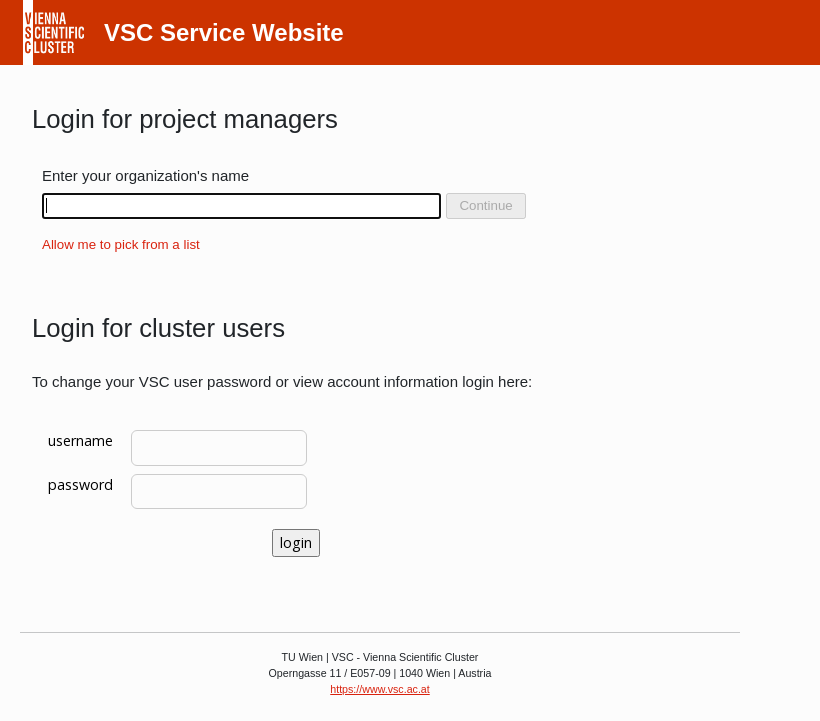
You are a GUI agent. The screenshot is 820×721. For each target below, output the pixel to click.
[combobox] (241, 206)
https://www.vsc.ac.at (380, 689)
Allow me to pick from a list (121, 244)
